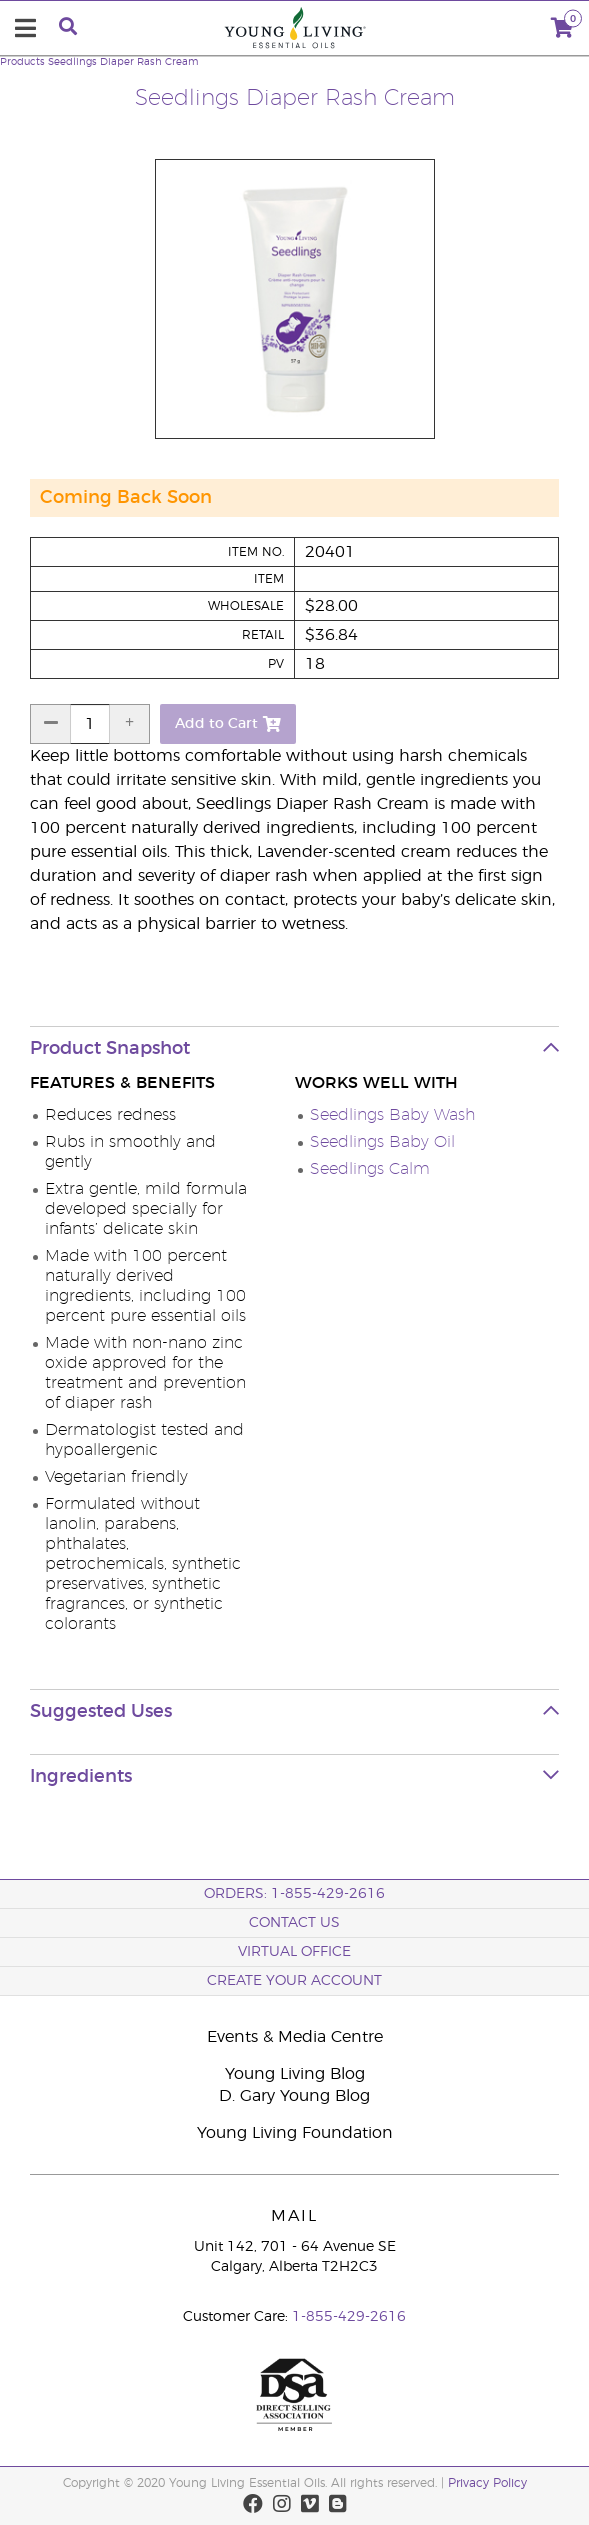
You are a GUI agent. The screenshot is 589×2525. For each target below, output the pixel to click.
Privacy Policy (487, 2483)
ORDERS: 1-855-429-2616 (294, 1894)
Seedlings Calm (370, 1169)
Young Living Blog (295, 2074)
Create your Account (294, 1981)
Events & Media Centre (295, 2037)
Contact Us (294, 1923)
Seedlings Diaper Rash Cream (123, 62)
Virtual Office (294, 1952)
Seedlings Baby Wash (392, 1115)
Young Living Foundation (295, 2133)
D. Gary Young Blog (294, 2096)
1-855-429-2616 (349, 2317)
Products (22, 62)
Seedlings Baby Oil (382, 1142)
